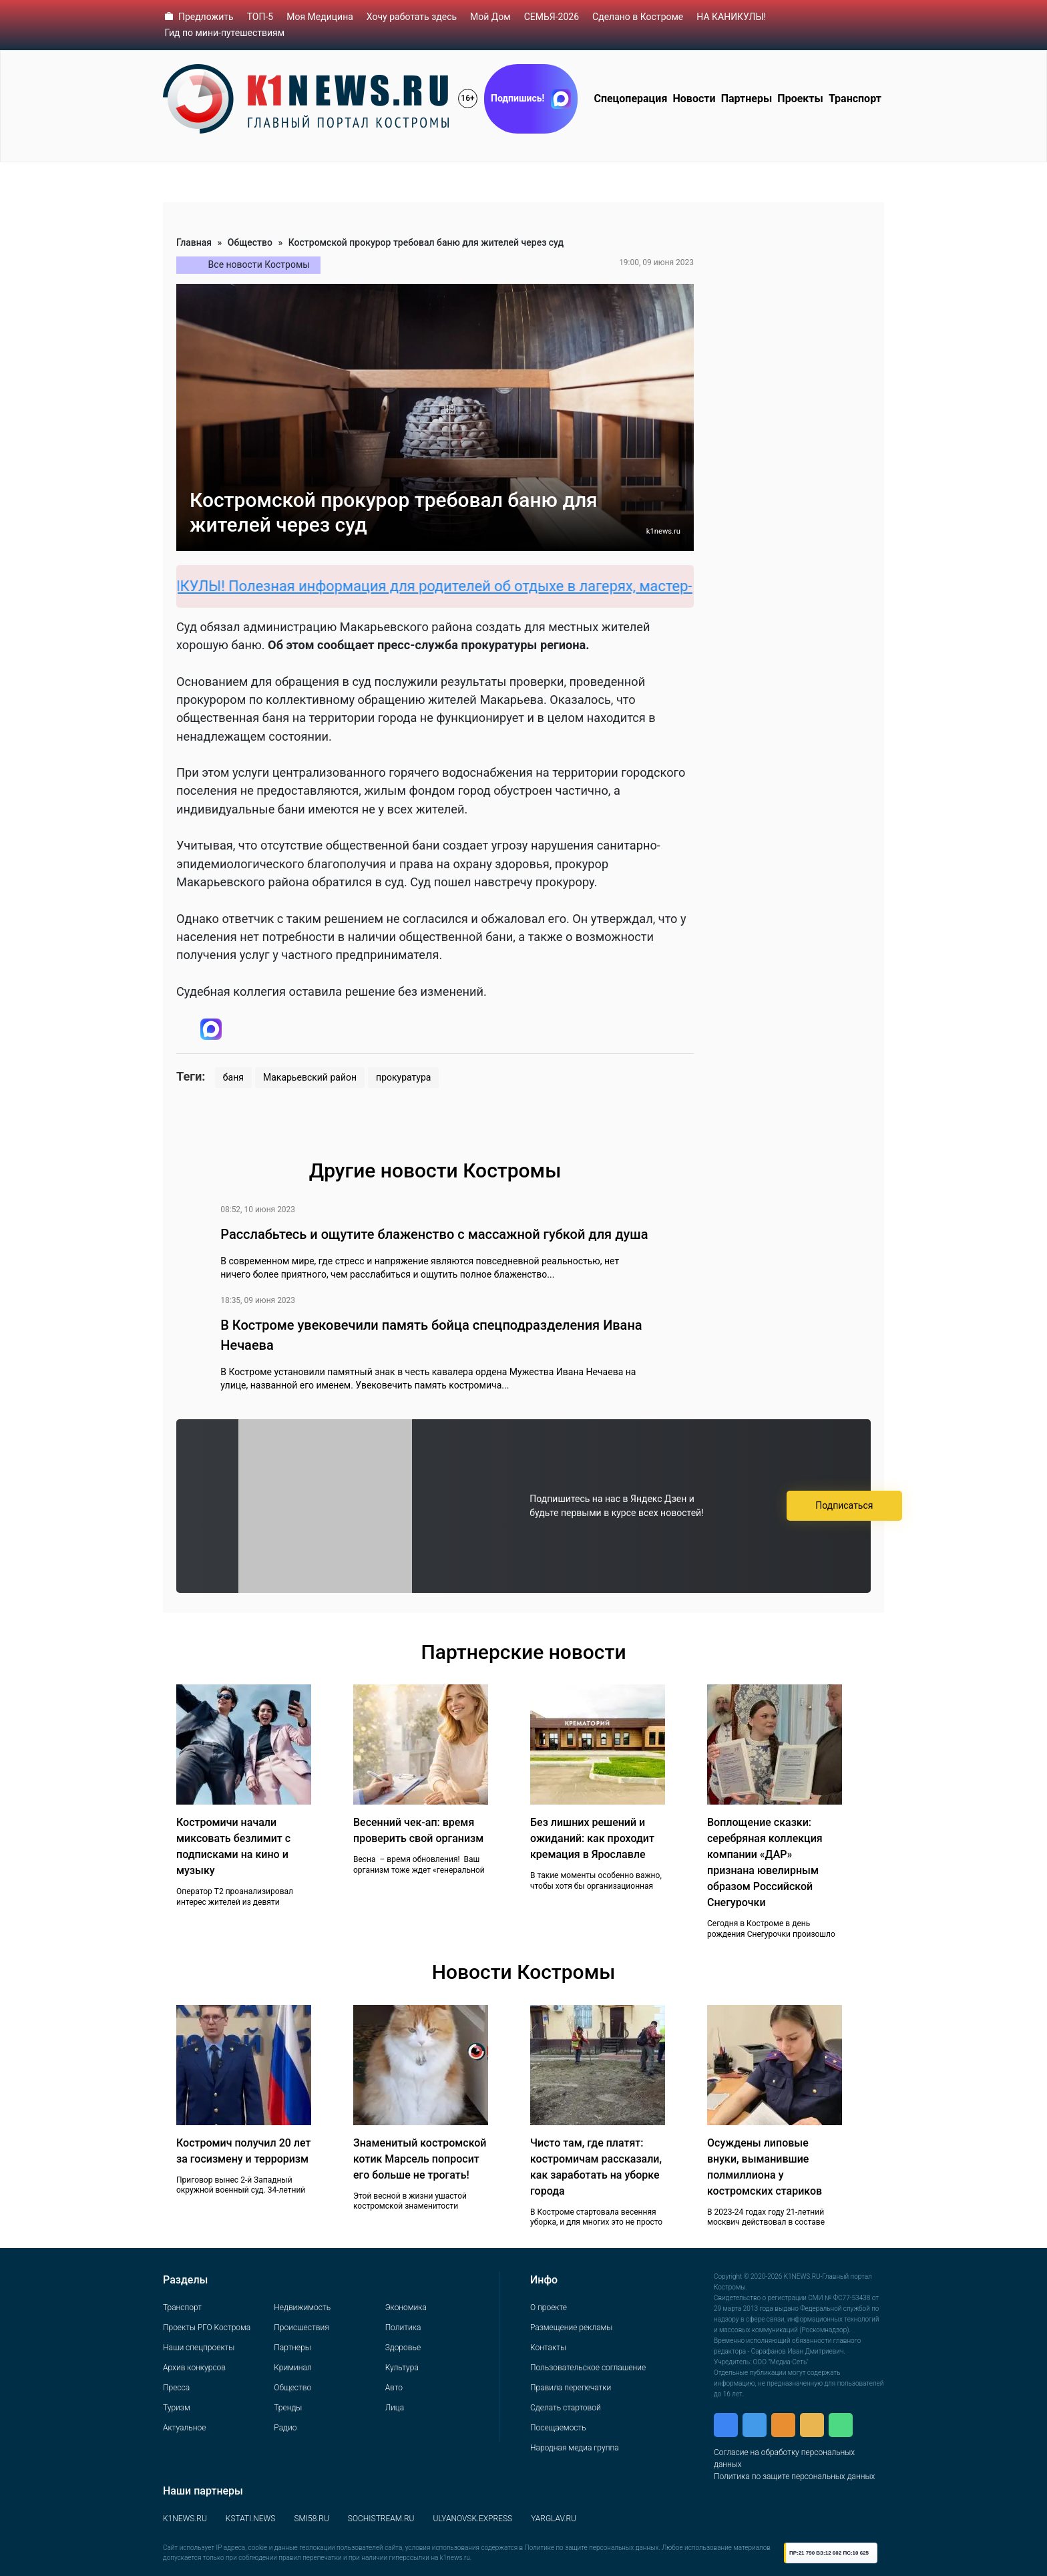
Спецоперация (630, 98)
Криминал (292, 2367)
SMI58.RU (311, 2518)
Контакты (548, 2347)
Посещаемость (558, 2427)
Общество (250, 242)
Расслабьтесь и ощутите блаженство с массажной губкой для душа (434, 1234)
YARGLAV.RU (553, 2518)
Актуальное (184, 2427)
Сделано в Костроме (637, 16)
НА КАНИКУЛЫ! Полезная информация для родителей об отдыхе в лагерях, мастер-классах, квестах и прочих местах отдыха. (579, 586)
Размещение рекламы (571, 2327)
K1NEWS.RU (185, 2518)
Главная (194, 242)
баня (233, 1077)
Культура (402, 2367)
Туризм (176, 2407)
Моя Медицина (319, 16)
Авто (394, 2387)
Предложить (206, 16)
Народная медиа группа (574, 2447)
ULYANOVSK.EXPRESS (473, 2518)
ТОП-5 (260, 16)
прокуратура (403, 1077)
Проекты (800, 98)
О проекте (548, 2307)
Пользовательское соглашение (588, 2367)
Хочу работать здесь (412, 16)
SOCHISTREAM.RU (381, 2518)
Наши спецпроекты (198, 2347)
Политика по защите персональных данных (794, 2476)
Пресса (176, 2387)
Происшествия (301, 2327)
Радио (285, 2427)
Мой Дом (490, 16)
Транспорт (855, 98)
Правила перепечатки (570, 2387)
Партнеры (747, 98)
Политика (403, 2327)
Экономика (406, 2307)
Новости (694, 98)
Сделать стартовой (565, 2407)
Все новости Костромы (259, 264)
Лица (394, 2407)
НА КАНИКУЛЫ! (731, 16)
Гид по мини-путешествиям (225, 32)
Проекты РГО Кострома (206, 2327)
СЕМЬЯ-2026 (551, 16)
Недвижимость (302, 2307)
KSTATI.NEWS (251, 2518)
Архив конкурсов (194, 2367)
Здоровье (403, 2347)
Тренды (288, 2407)
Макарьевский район (310, 1077)
